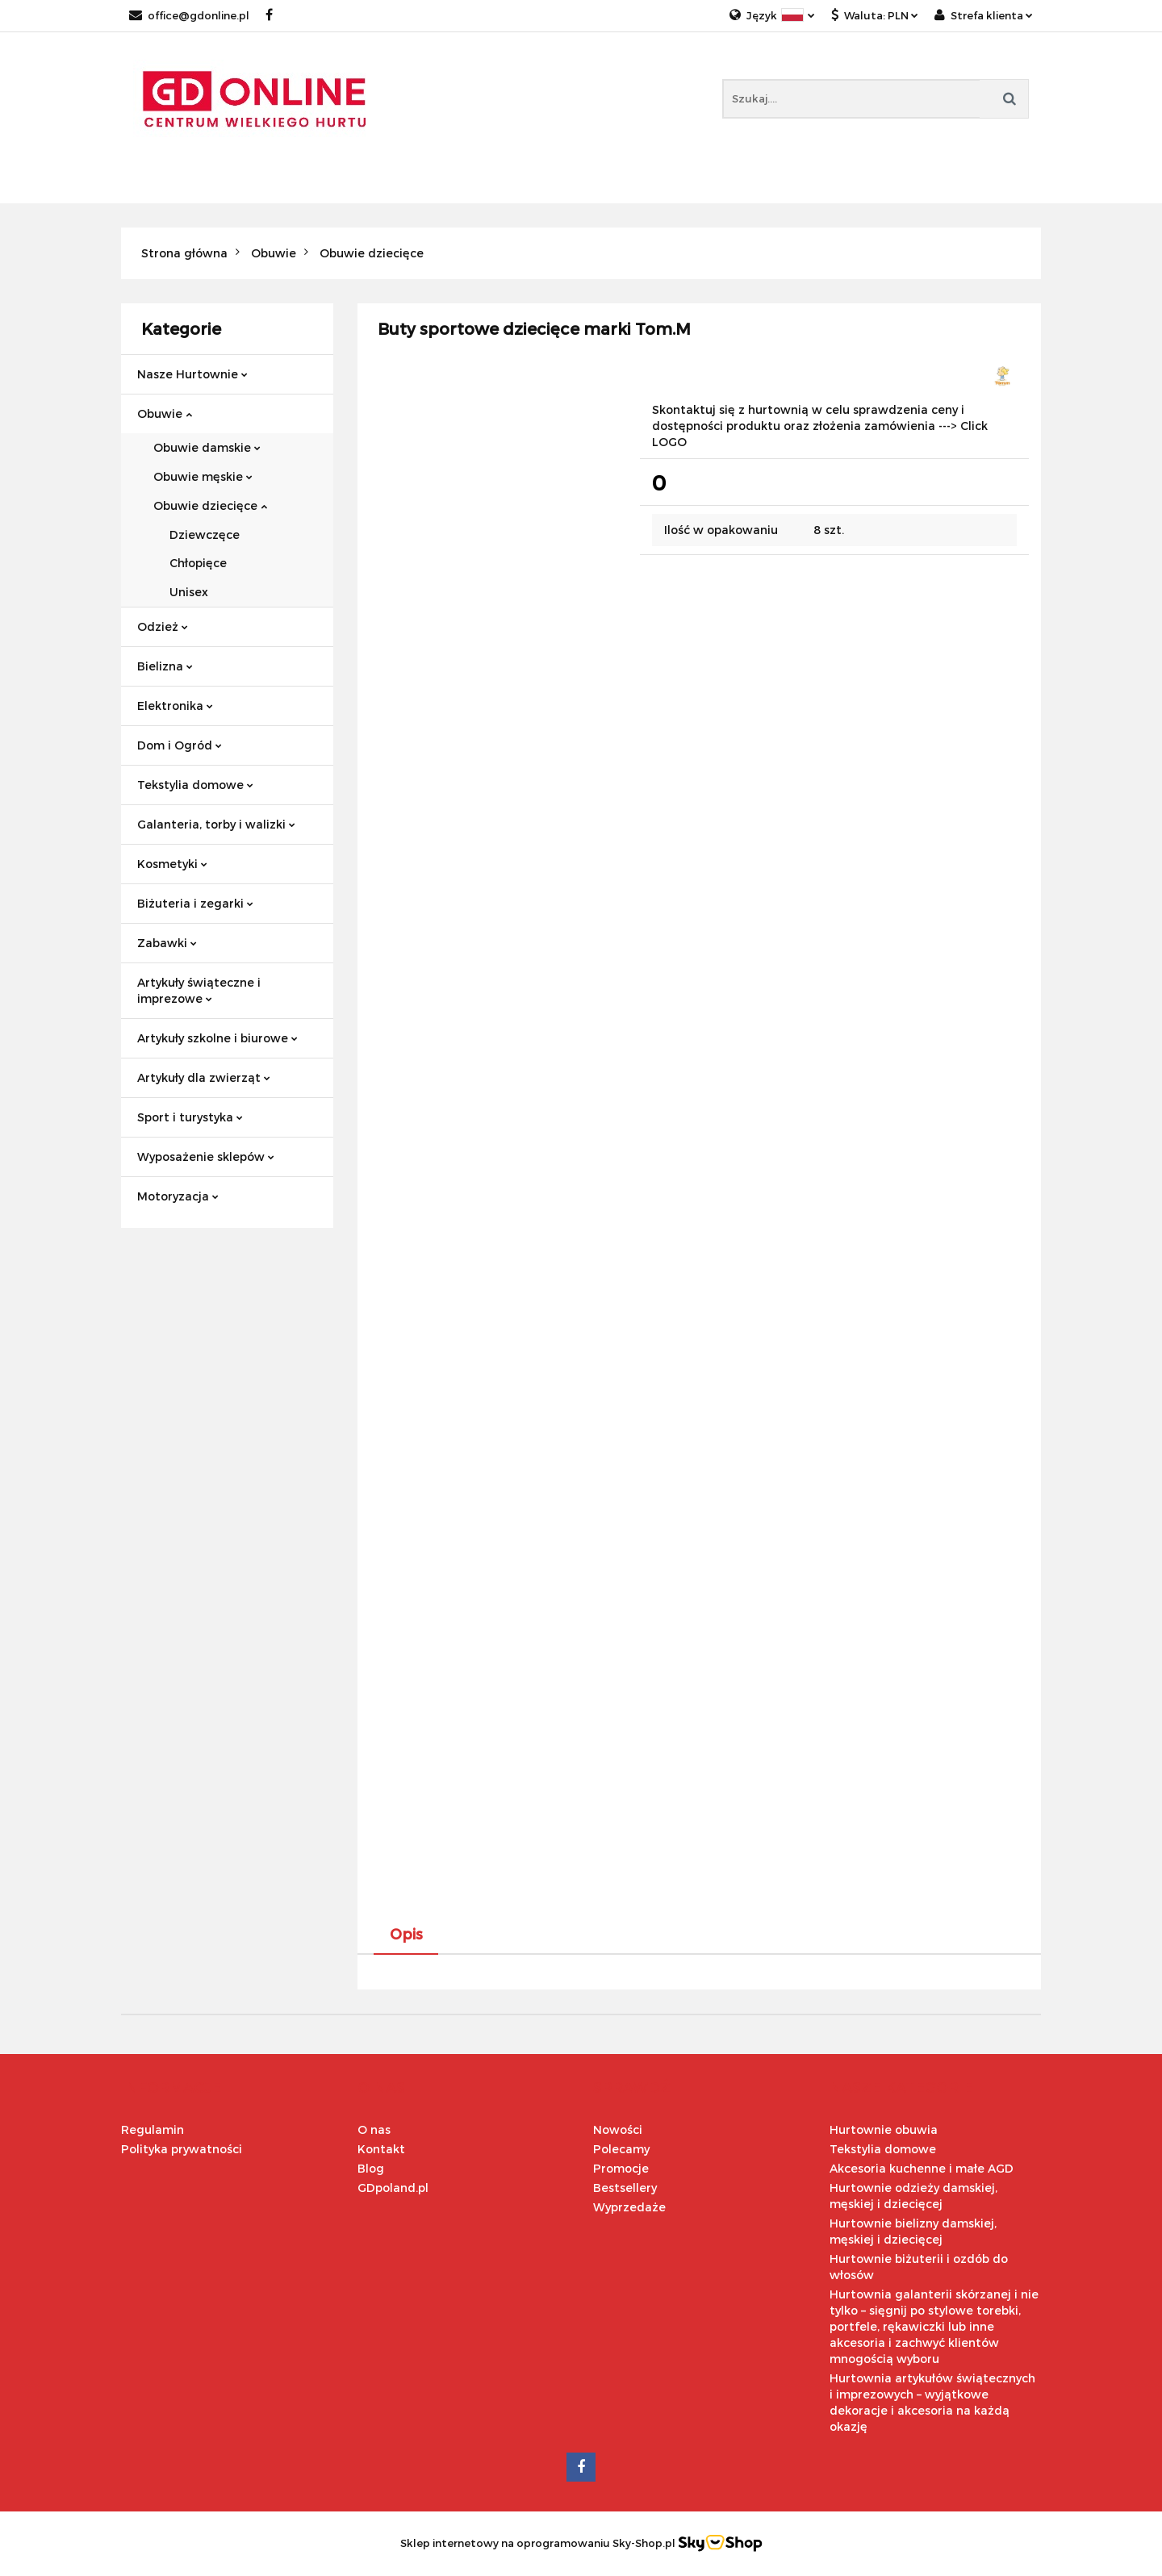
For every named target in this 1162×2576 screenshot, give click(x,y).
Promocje (621, 2168)
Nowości (617, 2129)
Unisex (188, 592)
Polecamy (621, 2149)
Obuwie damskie (207, 447)
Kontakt (381, 2149)
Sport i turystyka (190, 1117)
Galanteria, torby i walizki (216, 824)
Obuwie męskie (203, 476)
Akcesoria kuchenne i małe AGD (922, 2168)
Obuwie (164, 413)
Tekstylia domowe (195, 784)
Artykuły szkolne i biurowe (217, 1038)
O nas (374, 2129)
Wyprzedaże (629, 2207)
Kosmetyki (172, 863)
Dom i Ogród (179, 745)
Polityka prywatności (181, 2149)
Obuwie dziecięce (210, 505)
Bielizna (165, 666)
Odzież (162, 626)
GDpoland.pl (392, 2187)
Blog (370, 2168)
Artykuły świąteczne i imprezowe (199, 990)
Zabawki (167, 943)
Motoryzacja (178, 1196)
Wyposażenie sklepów (205, 1156)
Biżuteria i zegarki (195, 903)
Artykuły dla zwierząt (203, 1077)
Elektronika (175, 705)
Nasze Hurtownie (192, 374)
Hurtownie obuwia (884, 2129)
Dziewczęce (204, 534)
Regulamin (152, 2129)
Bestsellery (625, 2187)
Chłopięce (198, 563)
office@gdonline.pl (189, 15)
